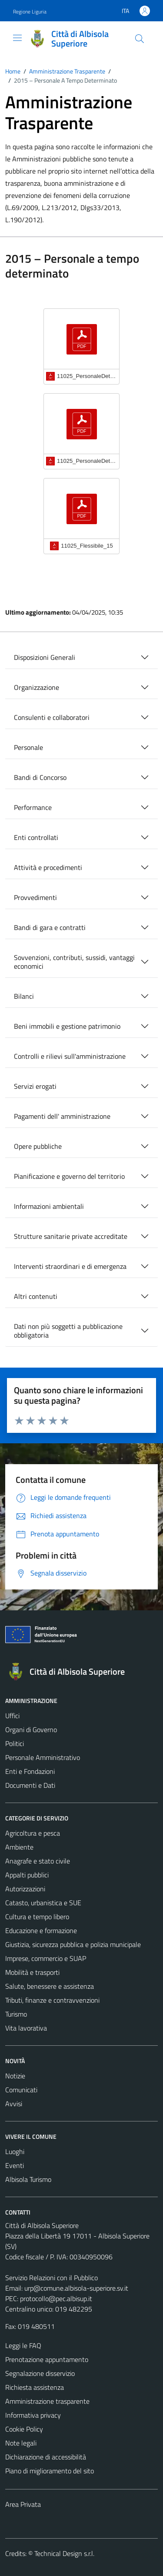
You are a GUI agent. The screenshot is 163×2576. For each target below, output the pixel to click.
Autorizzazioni (25, 1888)
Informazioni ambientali (49, 1206)
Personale (28, 747)
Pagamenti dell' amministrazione (62, 1116)
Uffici (12, 1715)
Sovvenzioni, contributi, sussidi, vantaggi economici (74, 961)
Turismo (16, 2014)
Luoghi (14, 2151)
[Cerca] (139, 38)
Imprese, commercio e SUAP (45, 1958)
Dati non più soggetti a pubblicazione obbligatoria (68, 1330)
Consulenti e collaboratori (52, 717)
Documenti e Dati (30, 1785)
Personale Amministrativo (42, 1757)
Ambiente (19, 1847)
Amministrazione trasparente (47, 2401)
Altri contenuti (35, 1296)
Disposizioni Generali (44, 657)
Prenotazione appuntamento (46, 2359)
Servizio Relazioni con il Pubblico (51, 2277)
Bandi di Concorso (40, 777)
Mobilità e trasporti (32, 1972)
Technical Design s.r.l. (64, 2553)
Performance (33, 807)
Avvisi (13, 2103)
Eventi (14, 2165)
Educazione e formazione (41, 1930)
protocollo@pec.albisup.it (56, 2298)
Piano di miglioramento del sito (49, 2471)
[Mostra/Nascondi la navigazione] (17, 38)
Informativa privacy (33, 2415)
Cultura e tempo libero (37, 1916)
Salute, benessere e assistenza (49, 1986)
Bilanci (24, 996)
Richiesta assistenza (34, 2387)
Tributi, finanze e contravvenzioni (52, 2000)
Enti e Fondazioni (30, 1771)
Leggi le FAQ (23, 2345)
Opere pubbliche (38, 1146)
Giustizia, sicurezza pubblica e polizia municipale (73, 1944)
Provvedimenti (35, 897)
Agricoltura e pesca (32, 1833)
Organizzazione (36, 687)
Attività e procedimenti (48, 867)
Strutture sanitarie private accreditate (70, 1236)
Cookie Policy (24, 2429)
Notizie (15, 2076)
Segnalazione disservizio (40, 2373)
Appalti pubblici (27, 1875)
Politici (14, 1743)
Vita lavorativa (26, 2028)
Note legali (21, 2443)
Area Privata (23, 2504)
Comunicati (21, 2089)
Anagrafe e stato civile (37, 1861)
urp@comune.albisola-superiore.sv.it (76, 2288)
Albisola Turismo (28, 2179)
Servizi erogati (35, 1086)
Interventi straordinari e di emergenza (70, 1266)
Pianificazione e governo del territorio (69, 1176)
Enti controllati (36, 837)
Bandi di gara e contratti (50, 927)
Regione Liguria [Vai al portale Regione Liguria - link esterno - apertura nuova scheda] (30, 11)
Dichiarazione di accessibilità (45, 2457)
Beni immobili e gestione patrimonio (67, 1026)
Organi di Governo (31, 1729)
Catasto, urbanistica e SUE (43, 1902)
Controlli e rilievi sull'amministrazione (70, 1056)
